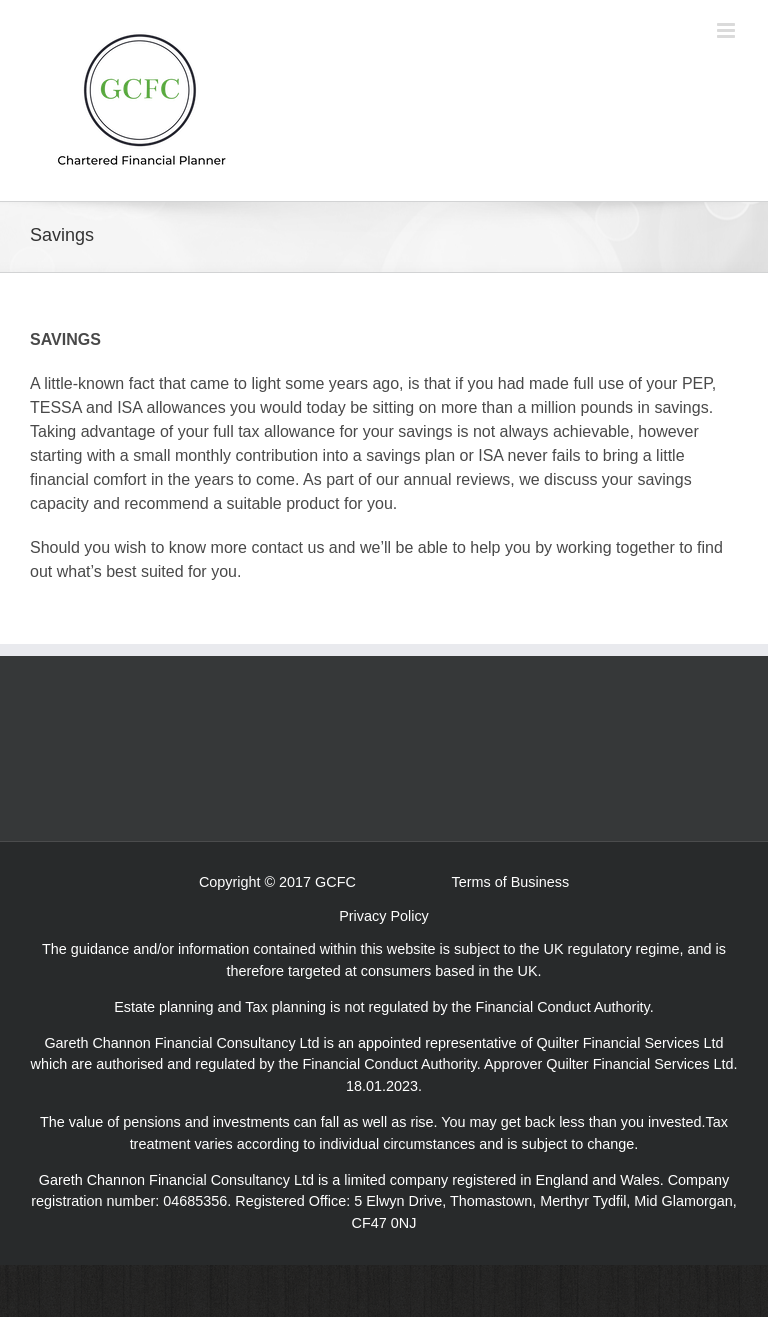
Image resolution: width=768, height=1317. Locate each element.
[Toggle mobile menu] (727, 30)
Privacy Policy (384, 916)
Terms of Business (511, 882)
